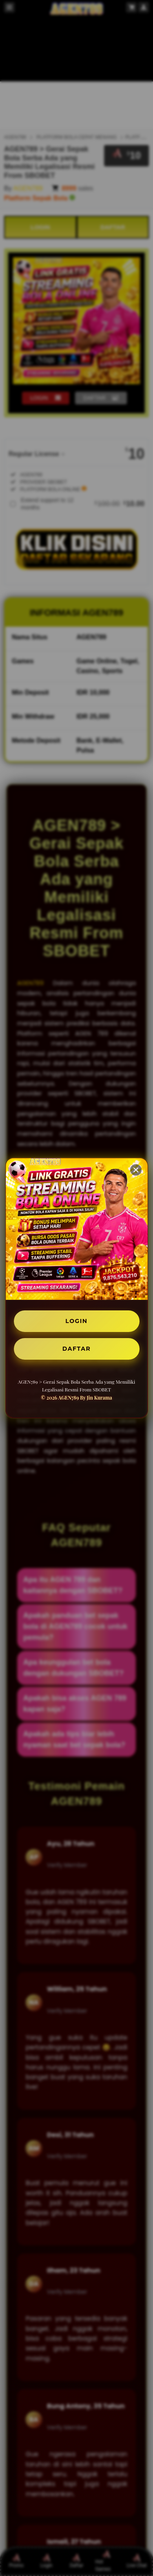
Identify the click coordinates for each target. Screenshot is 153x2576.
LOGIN (76, 1321)
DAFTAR (76, 1348)
